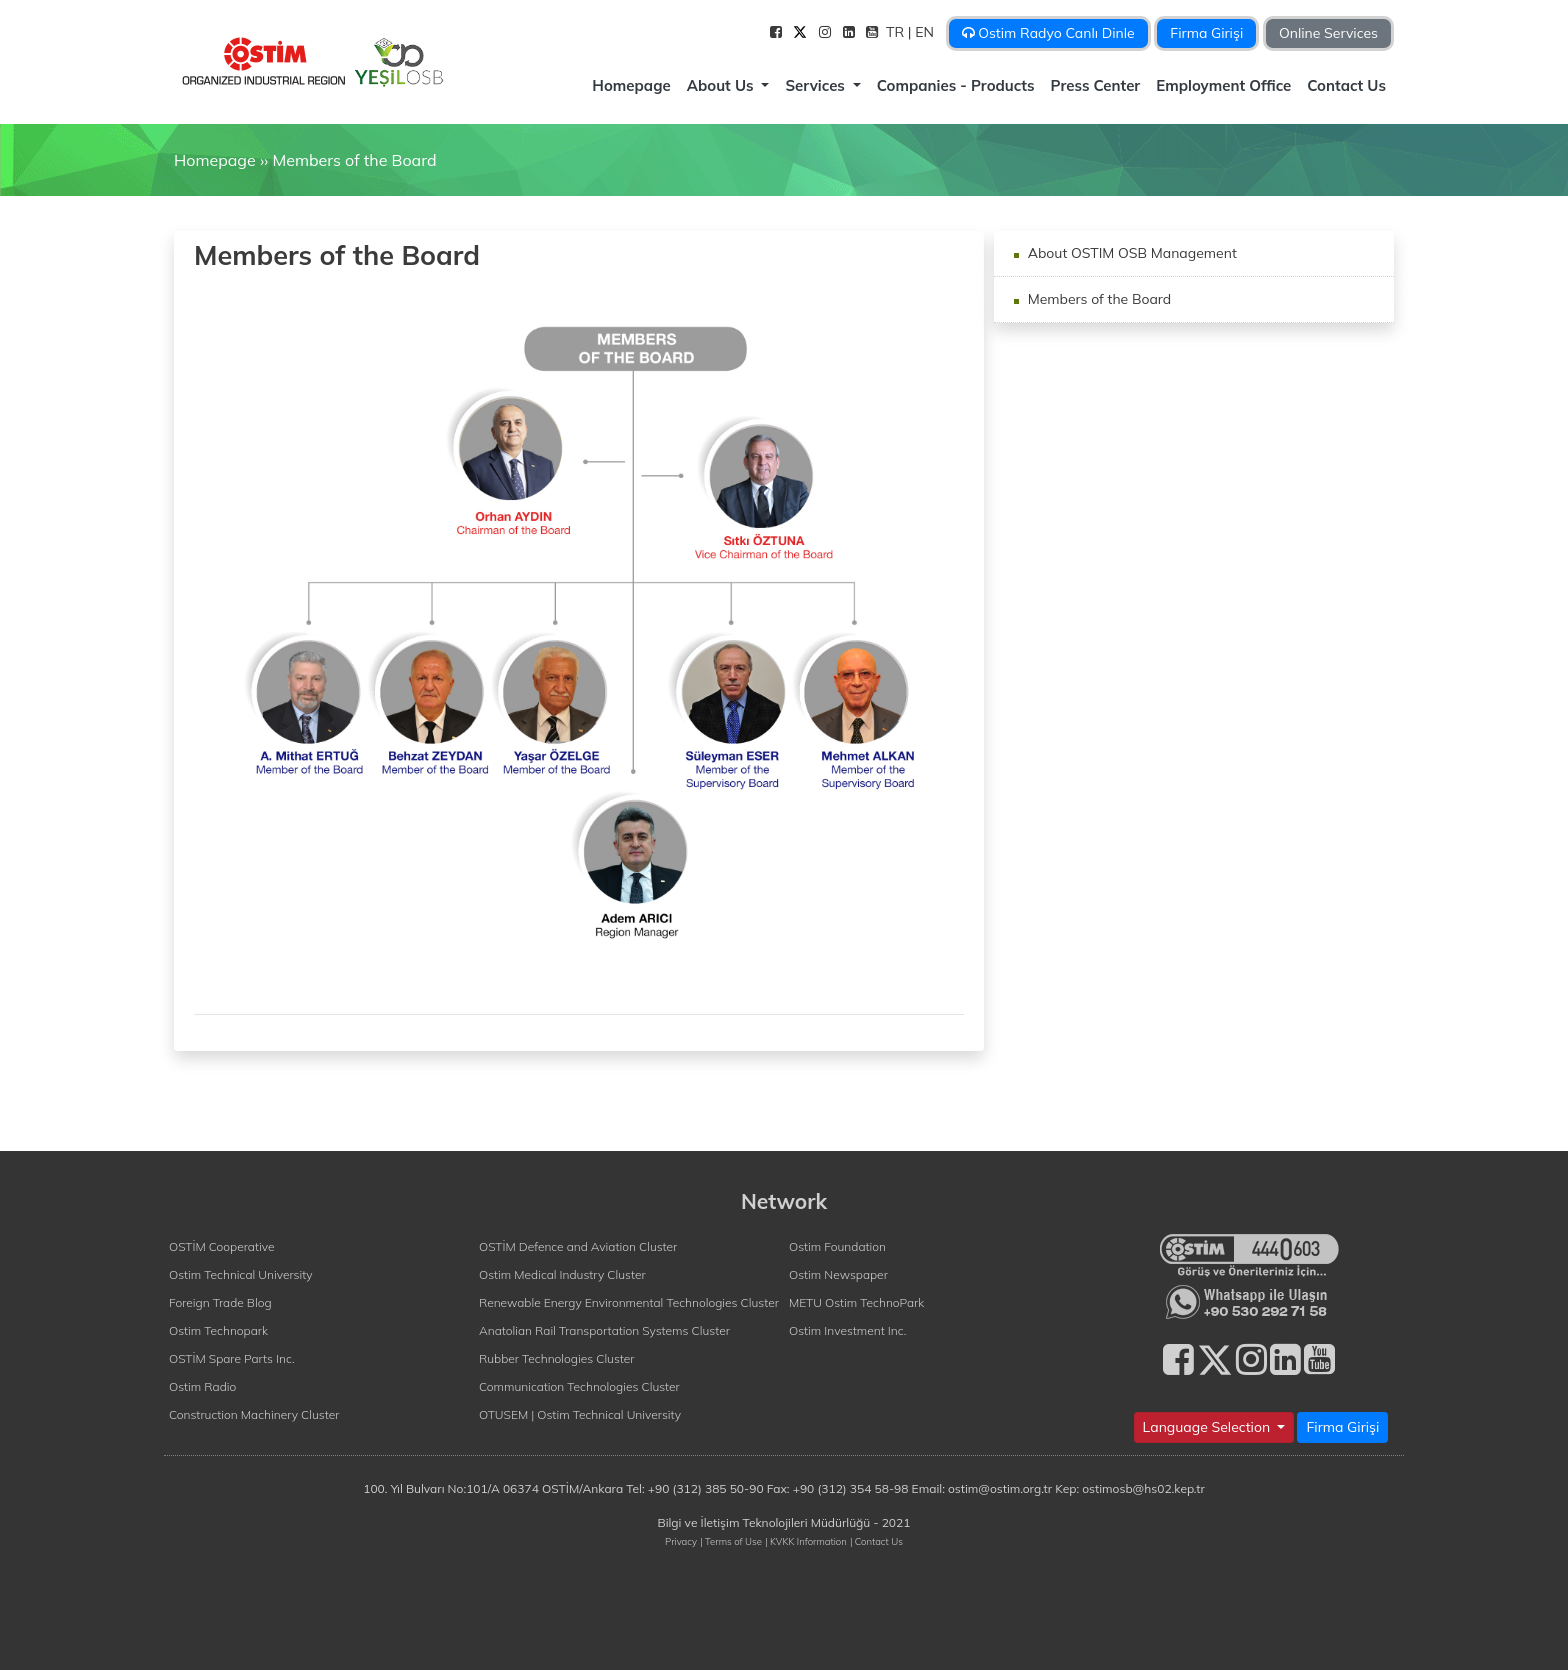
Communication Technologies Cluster (579, 1386)
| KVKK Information (806, 1541)
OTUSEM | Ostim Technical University (580, 1414)
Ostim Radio (202, 1386)
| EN (923, 32)
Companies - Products (956, 85)
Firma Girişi (1206, 33)
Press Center (1096, 85)
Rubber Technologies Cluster (557, 1358)
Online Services (1328, 33)
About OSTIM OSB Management (1130, 253)
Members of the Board (354, 160)
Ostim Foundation (837, 1246)
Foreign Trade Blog (220, 1302)
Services (817, 85)
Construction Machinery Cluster (254, 1414)
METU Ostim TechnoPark (856, 1302)
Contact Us (1346, 85)
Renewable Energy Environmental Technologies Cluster (629, 1302)
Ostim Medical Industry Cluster (562, 1274)
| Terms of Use (731, 1541)
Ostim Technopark (218, 1330)
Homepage (631, 85)
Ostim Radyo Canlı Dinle (1048, 33)
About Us (722, 85)
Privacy (681, 1541)
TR (897, 32)
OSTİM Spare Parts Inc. (232, 1358)
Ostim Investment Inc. (847, 1330)
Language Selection (1208, 1427)
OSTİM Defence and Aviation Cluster (578, 1246)
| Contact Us (876, 1541)
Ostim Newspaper (838, 1274)
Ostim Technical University (241, 1274)
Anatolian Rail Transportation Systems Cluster (604, 1330)
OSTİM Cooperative (221, 1246)
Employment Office (1223, 85)
